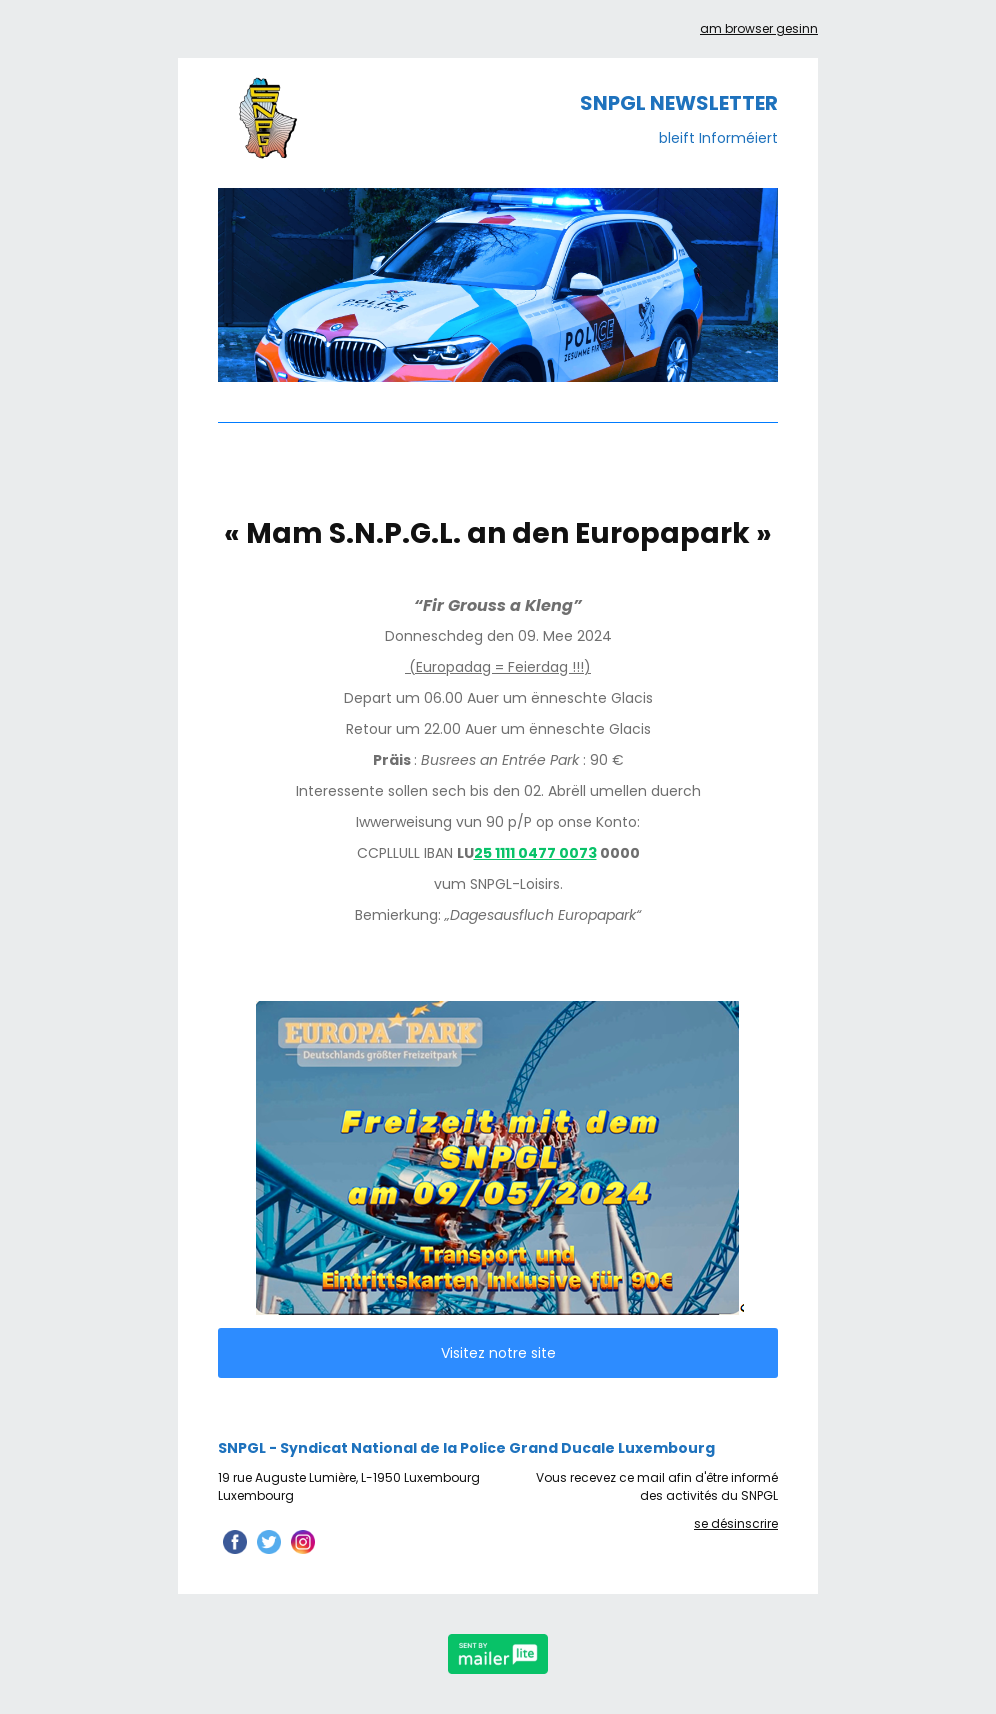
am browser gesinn (759, 28)
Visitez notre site (498, 1353)
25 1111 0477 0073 (535, 853)
